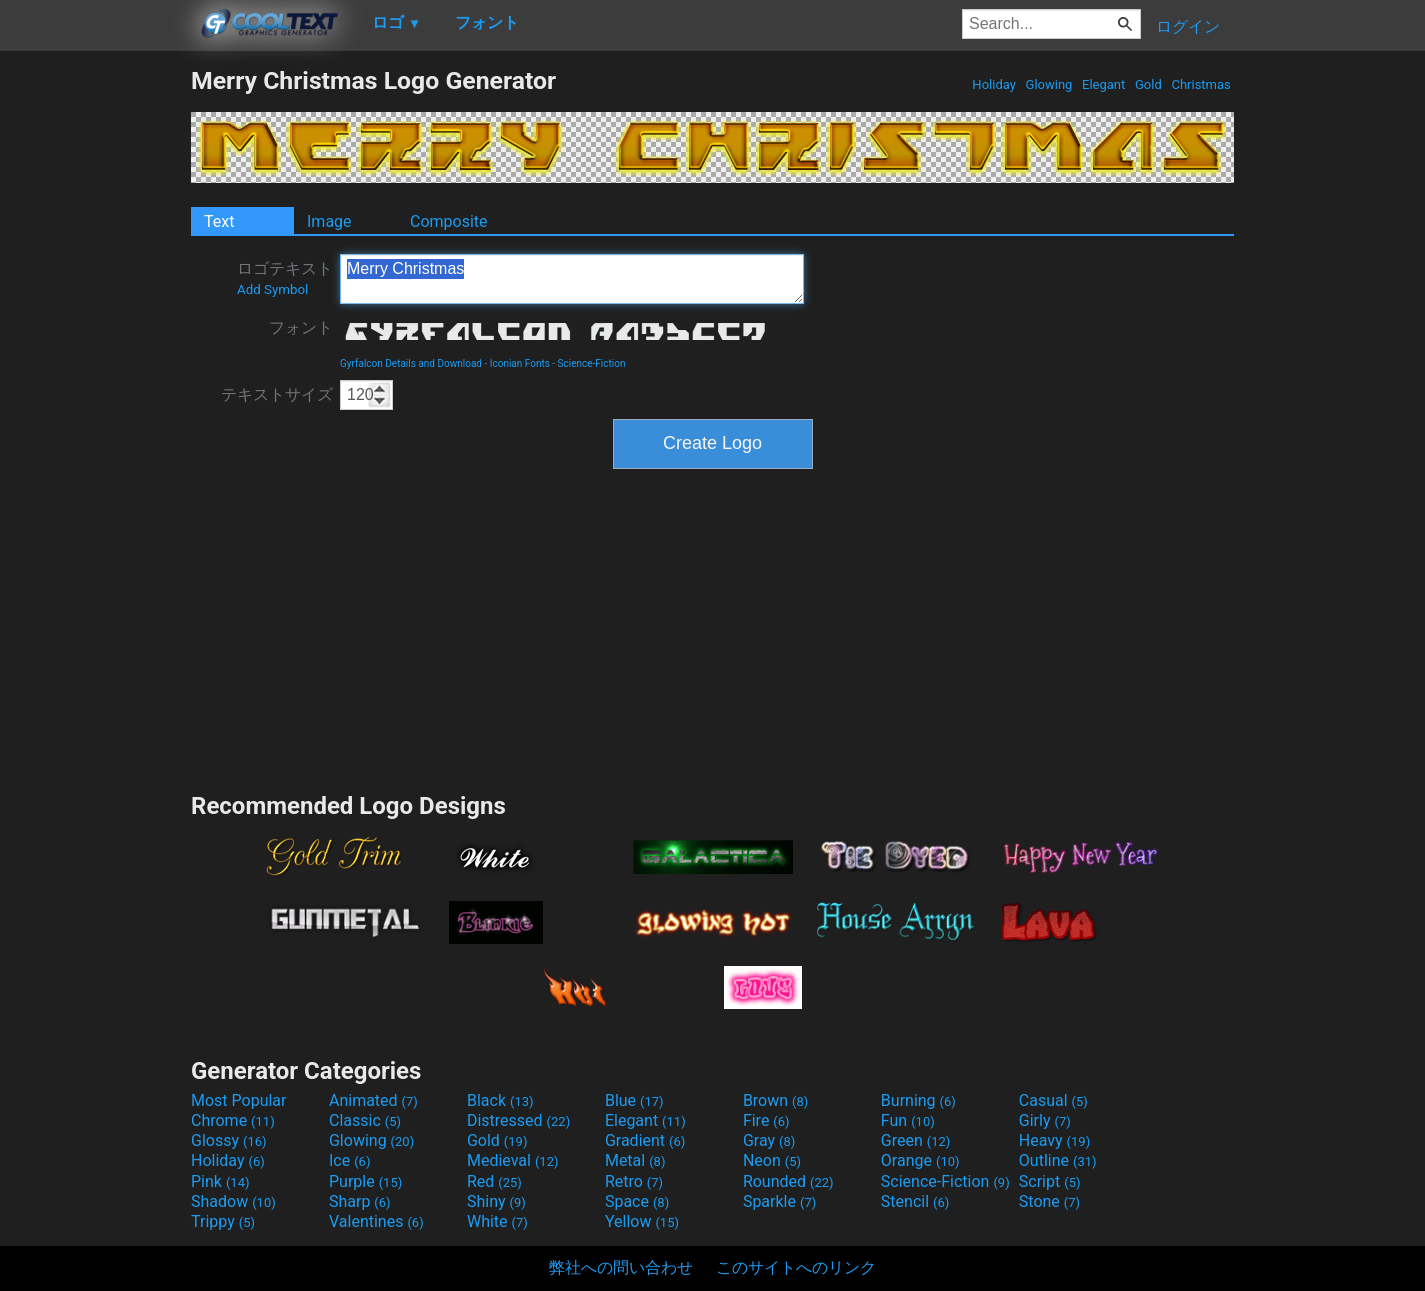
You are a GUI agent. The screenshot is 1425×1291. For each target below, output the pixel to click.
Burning (918, 1100)
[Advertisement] (95, 366)
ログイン (1188, 26)
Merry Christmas (572, 279)
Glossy (229, 1140)
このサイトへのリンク (796, 1267)
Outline (1058, 1160)
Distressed (518, 1120)
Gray (769, 1140)
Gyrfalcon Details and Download (411, 363)
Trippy (223, 1221)
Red (494, 1181)
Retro (634, 1181)
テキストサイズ (277, 394)
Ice (349, 1160)
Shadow (233, 1201)
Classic (365, 1120)
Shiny (496, 1201)
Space (637, 1201)
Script (1050, 1181)
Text (219, 221)
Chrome (233, 1120)
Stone (1049, 1201)
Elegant (1104, 84)
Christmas (1201, 84)
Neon (772, 1160)
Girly (1045, 1120)
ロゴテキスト (285, 278)
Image (329, 221)
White (497, 1221)
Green (916, 1140)
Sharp (360, 1201)
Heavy (1054, 1140)
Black (500, 1100)
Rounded (788, 1181)
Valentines (376, 1221)
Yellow (642, 1221)
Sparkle (779, 1201)
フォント (301, 327)
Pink (220, 1181)
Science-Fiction (592, 363)
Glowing (1048, 84)
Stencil (915, 1201)
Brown (775, 1100)
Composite (449, 221)
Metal (635, 1160)
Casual (1053, 1100)
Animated (373, 1100)
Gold (1148, 84)
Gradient (645, 1140)
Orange (920, 1160)
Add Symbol (272, 289)
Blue (634, 1100)
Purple (365, 1181)
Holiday (994, 84)
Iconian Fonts (520, 363)
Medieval (513, 1160)
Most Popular (239, 1100)
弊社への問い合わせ (621, 1267)
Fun (908, 1120)
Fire (766, 1120)
